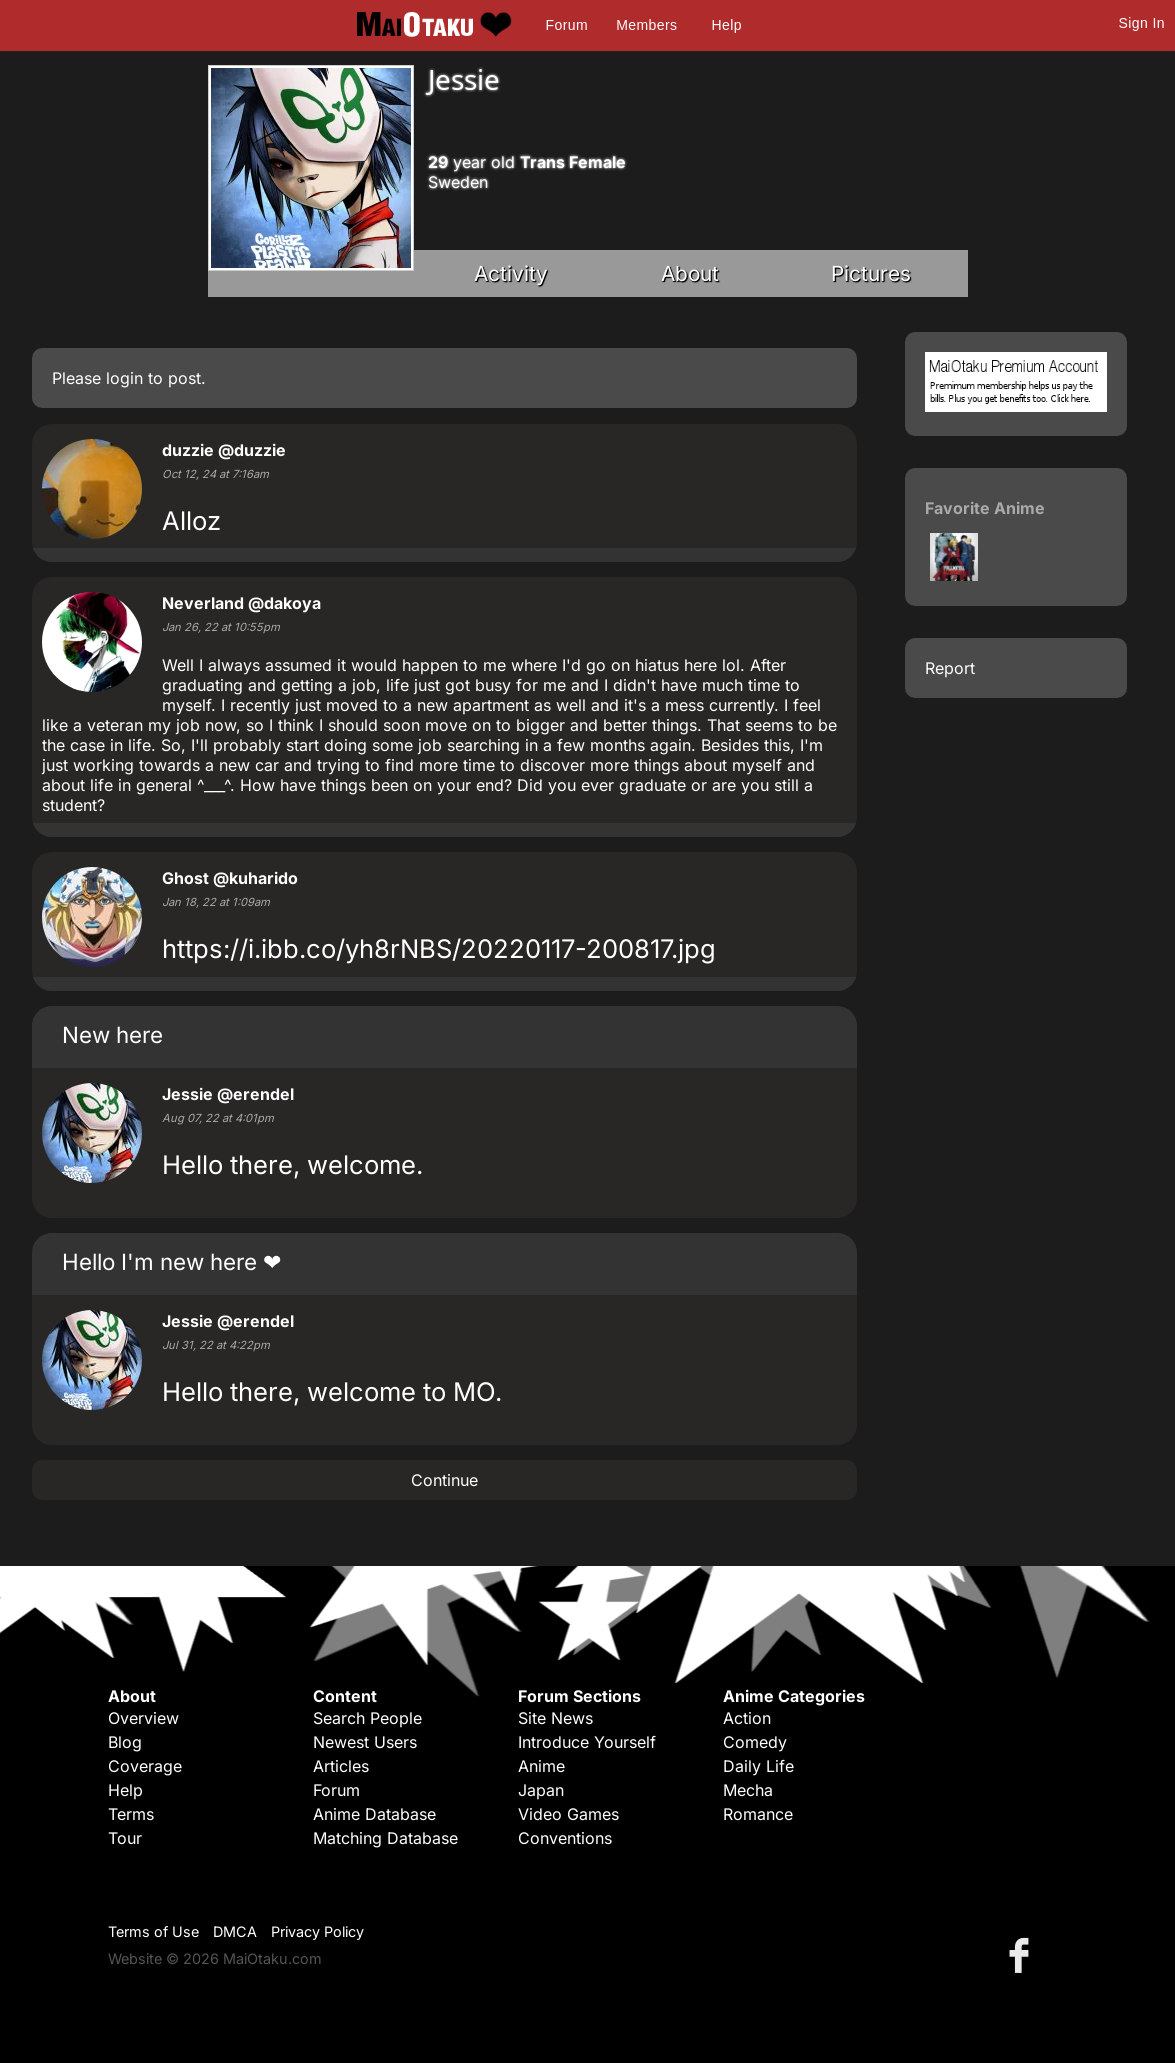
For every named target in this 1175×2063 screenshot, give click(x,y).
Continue (444, 1480)
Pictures (871, 273)
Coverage (145, 1766)
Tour (125, 1838)
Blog (125, 1742)
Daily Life (758, 1766)
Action (747, 1718)
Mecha (748, 1790)
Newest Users (365, 1742)
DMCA (235, 1931)
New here (112, 1034)
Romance (758, 1814)
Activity (511, 273)
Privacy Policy (317, 1931)
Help (727, 25)
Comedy (755, 1742)
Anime (541, 1766)
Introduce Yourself (587, 1742)
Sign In (1142, 23)
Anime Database (374, 1814)
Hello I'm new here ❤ (171, 1261)
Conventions (565, 1838)
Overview (143, 1718)
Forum (567, 25)
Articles (341, 1766)
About (690, 273)
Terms (131, 1814)
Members (646, 25)
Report (950, 668)
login (124, 378)
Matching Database (385, 1838)
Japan (541, 1790)
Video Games (568, 1814)
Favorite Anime (985, 508)
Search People (367, 1718)
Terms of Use (153, 1931)
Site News (555, 1718)
